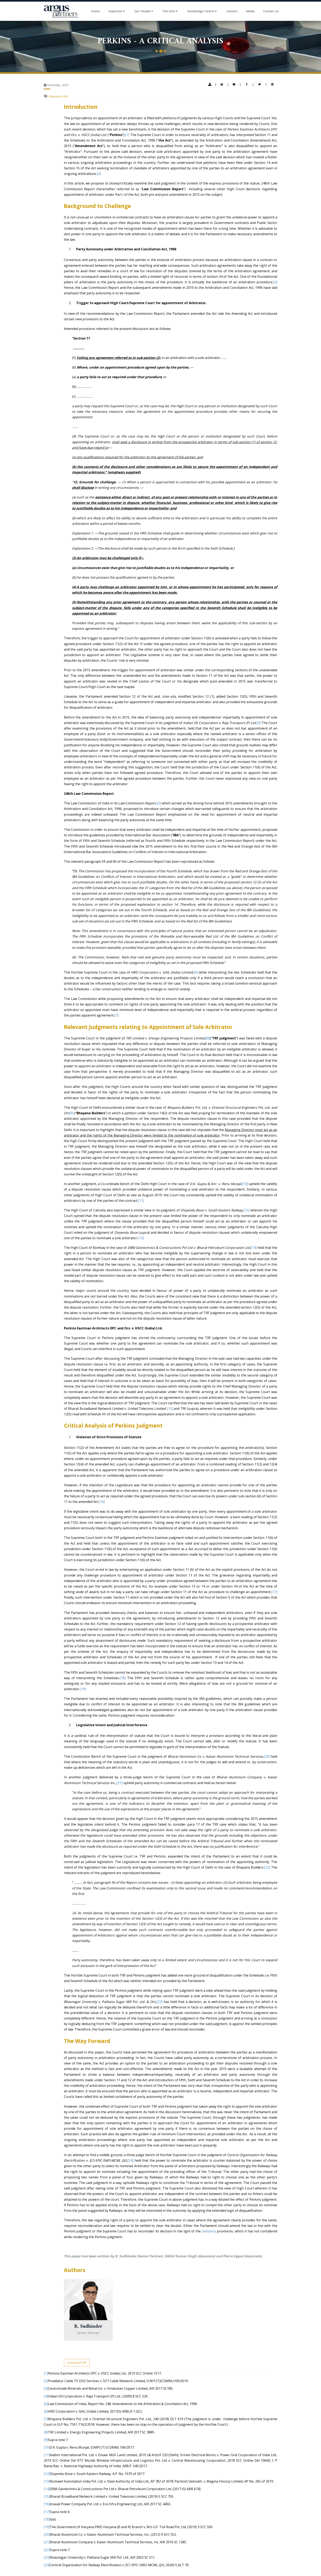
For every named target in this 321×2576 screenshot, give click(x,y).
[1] (127, 135)
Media (250, 11)
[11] (141, 1200)
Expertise (117, 11)
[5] (159, 803)
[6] (196, 972)
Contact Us (271, 11)
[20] (267, 1756)
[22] (267, 1867)
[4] (259, 723)
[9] (71, 1113)
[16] (102, 1501)
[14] (254, 1247)
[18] (122, 1678)
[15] (170, 1408)
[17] (274, 1592)
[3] (275, 282)
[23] (159, 2001)
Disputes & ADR (58, 96)
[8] (208, 1038)
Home (95, 11)
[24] (130, 2160)
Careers (232, 11)
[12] (246, 1210)
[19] (83, 1689)
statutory (209, 2231)
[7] (116, 1015)
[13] (141, 1238)
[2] (99, 173)
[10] (245, 1184)
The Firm (169, 11)
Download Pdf (76, 2363)
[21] (119, 1783)
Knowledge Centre (202, 11)
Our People (143, 11)
